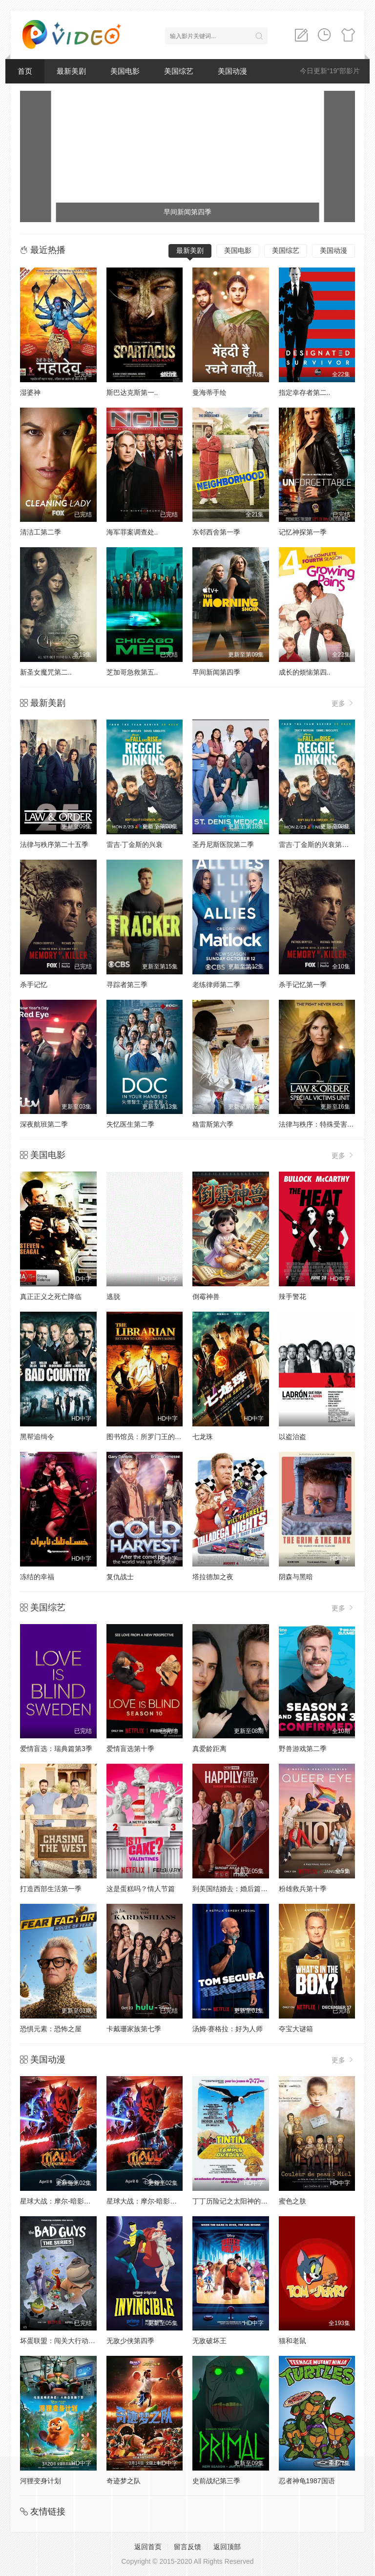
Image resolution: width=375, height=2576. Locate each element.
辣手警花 (292, 1296)
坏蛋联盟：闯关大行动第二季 (64, 2341)
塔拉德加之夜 (212, 1577)
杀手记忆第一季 (303, 985)
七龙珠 (202, 1437)
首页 (25, 71)
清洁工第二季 (40, 532)
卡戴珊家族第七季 (133, 2029)
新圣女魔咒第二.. (46, 672)
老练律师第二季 (216, 985)
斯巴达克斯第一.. (132, 392)
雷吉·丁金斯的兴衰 (134, 844)
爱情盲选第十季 (130, 1748)
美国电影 (125, 71)
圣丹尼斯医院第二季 (223, 844)
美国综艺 (178, 71)
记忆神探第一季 (303, 532)
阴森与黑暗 (296, 1577)
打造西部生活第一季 (51, 1889)
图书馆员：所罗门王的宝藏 (147, 1437)
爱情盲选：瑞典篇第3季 (56, 1748)
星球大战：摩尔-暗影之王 (59, 2201)
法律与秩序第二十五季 (54, 844)
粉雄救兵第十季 (303, 1889)
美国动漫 (232, 71)
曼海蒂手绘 (209, 392)
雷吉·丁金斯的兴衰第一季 (317, 844)
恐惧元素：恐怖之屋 (51, 2029)
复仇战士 (120, 1577)
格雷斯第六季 (212, 1124)
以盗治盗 (292, 1437)
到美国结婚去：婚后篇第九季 (236, 1889)
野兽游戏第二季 (303, 1748)
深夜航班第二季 (44, 1124)
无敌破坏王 (209, 2341)
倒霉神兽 (206, 1296)
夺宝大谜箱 (296, 2029)
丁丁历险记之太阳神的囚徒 (233, 2201)
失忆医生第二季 (130, 1124)
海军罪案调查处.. (132, 532)
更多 (343, 703)
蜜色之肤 (292, 2201)
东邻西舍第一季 (216, 532)
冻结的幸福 (37, 1577)
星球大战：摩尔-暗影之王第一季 (155, 2201)
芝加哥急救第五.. (132, 672)
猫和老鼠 (292, 2341)
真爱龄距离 (209, 1748)
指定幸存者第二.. (305, 392)
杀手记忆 (33, 985)
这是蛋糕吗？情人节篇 (140, 1889)
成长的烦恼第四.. (305, 672)
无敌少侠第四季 (130, 2341)
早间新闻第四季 (216, 672)
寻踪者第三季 (126, 985)
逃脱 (113, 1296)
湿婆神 (30, 392)
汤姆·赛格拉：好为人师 (227, 2029)
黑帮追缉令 (37, 1437)
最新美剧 (71, 71)
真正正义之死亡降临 (51, 1296)
